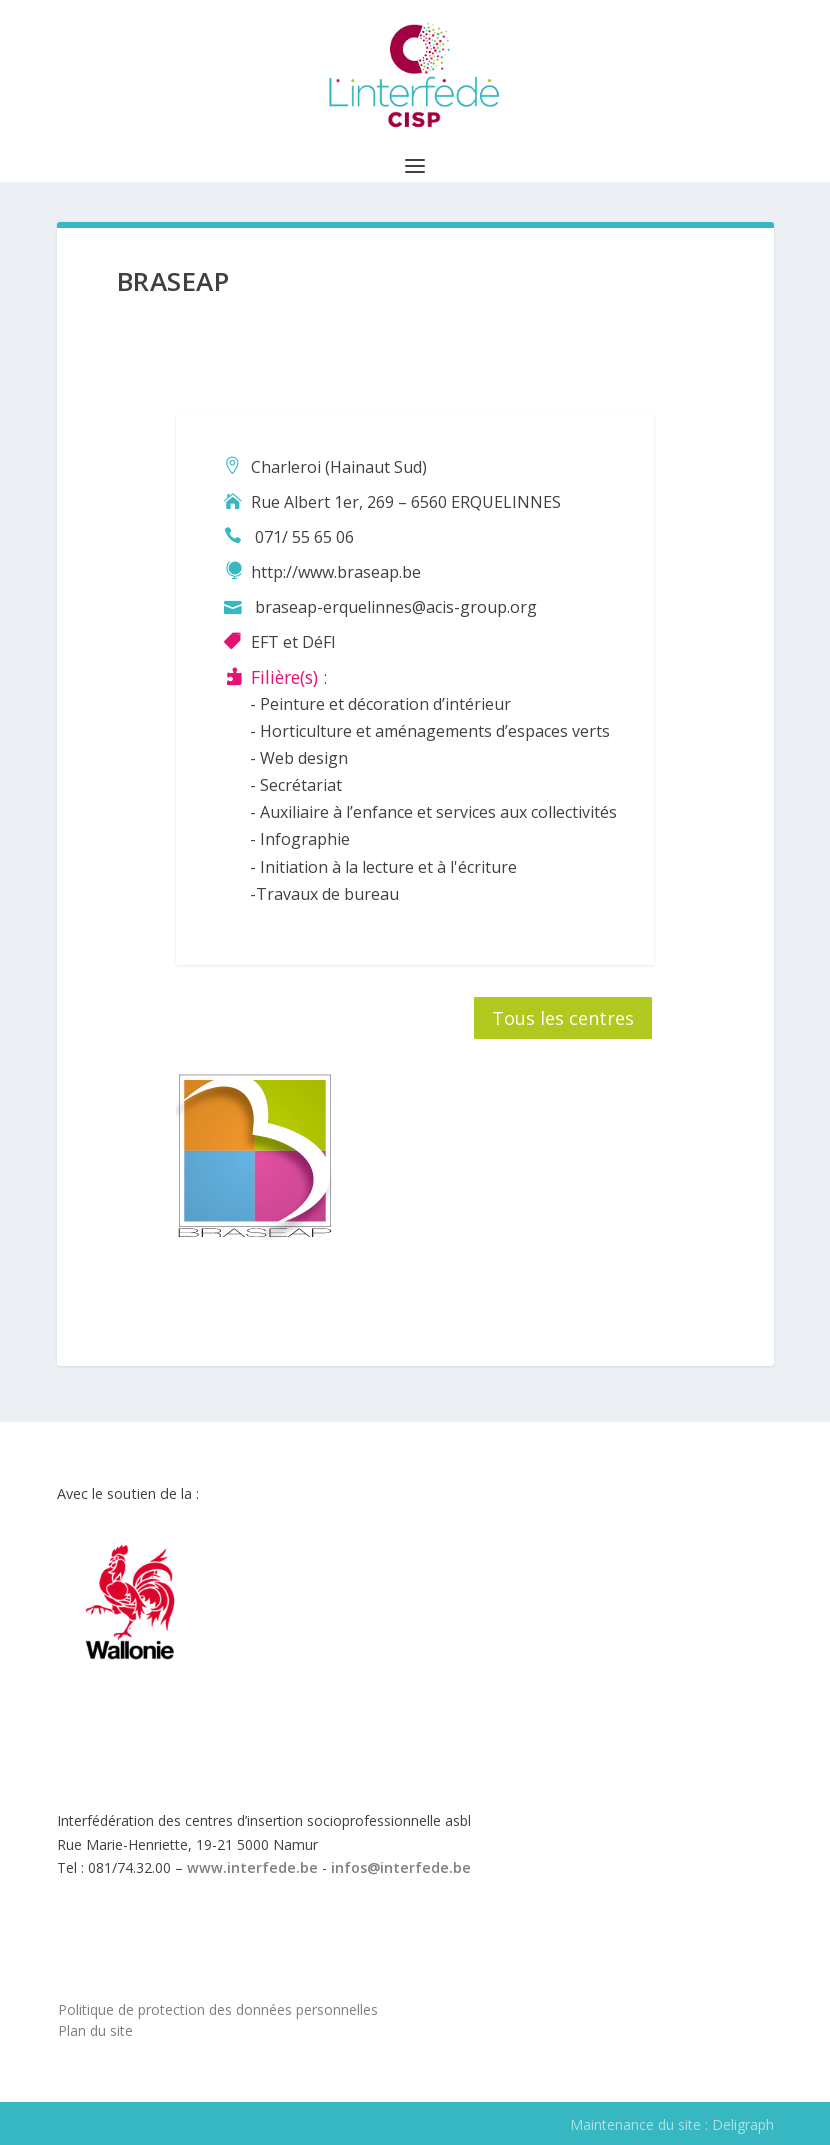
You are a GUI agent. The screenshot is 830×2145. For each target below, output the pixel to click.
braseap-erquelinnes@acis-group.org (396, 607)
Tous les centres (563, 1018)
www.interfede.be (252, 1867)
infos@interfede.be (401, 1867)
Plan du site (95, 2030)
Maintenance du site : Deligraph (672, 2124)
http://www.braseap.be (336, 572)
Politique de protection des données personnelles (218, 2009)
